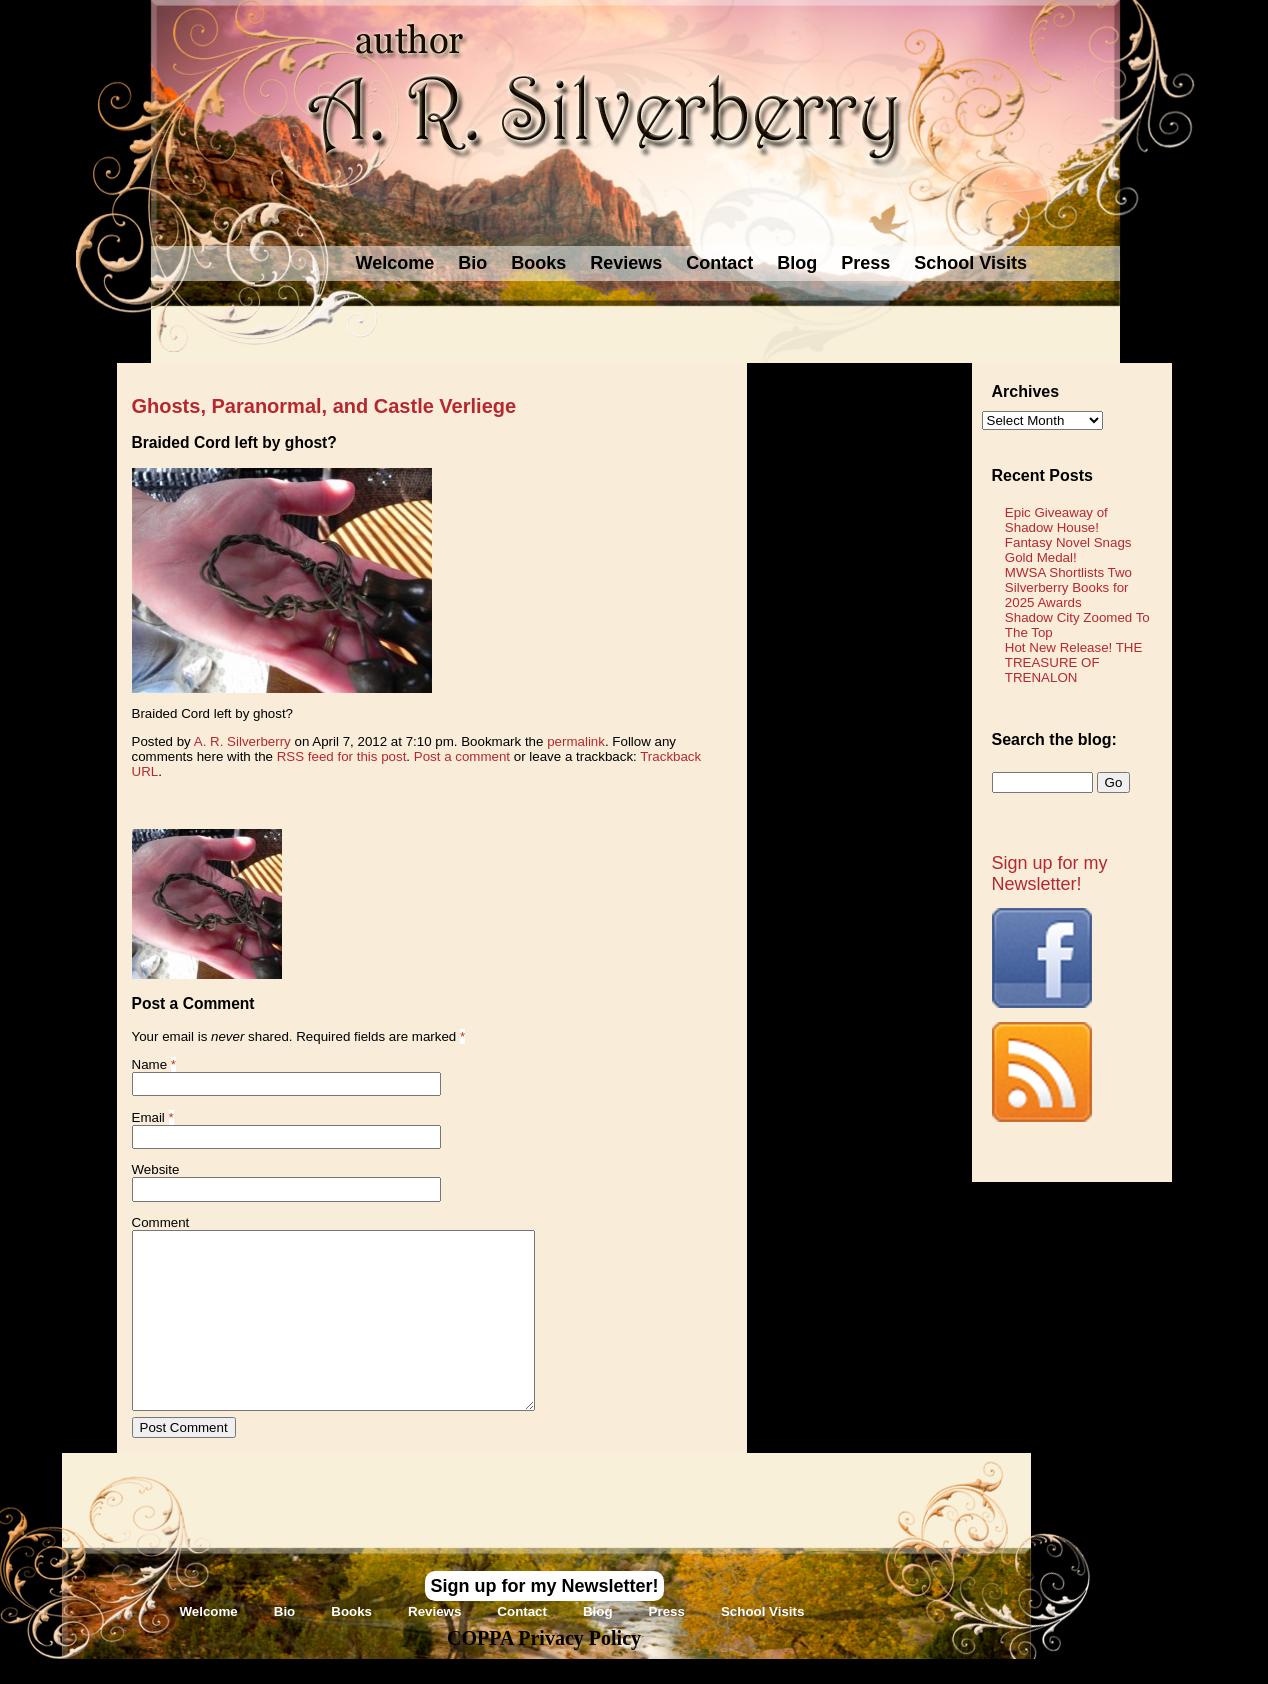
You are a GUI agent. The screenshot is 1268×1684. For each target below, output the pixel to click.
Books (538, 263)
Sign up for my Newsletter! (1050, 873)
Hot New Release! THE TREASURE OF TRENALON (1074, 662)
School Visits (970, 263)
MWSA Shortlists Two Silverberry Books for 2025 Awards (1068, 587)
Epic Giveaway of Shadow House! (1056, 520)
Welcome (395, 263)
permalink (576, 741)
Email (148, 1117)
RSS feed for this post (342, 756)
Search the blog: (1054, 739)
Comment (161, 1222)
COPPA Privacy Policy (544, 1638)
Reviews (626, 263)
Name (150, 1064)
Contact (719, 263)
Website (156, 1169)
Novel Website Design (783, 1671)
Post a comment (462, 756)
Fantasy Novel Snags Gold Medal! (1068, 550)
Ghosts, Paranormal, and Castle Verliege (324, 406)
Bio (472, 263)
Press (865, 263)
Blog (797, 263)
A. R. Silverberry (242, 741)
